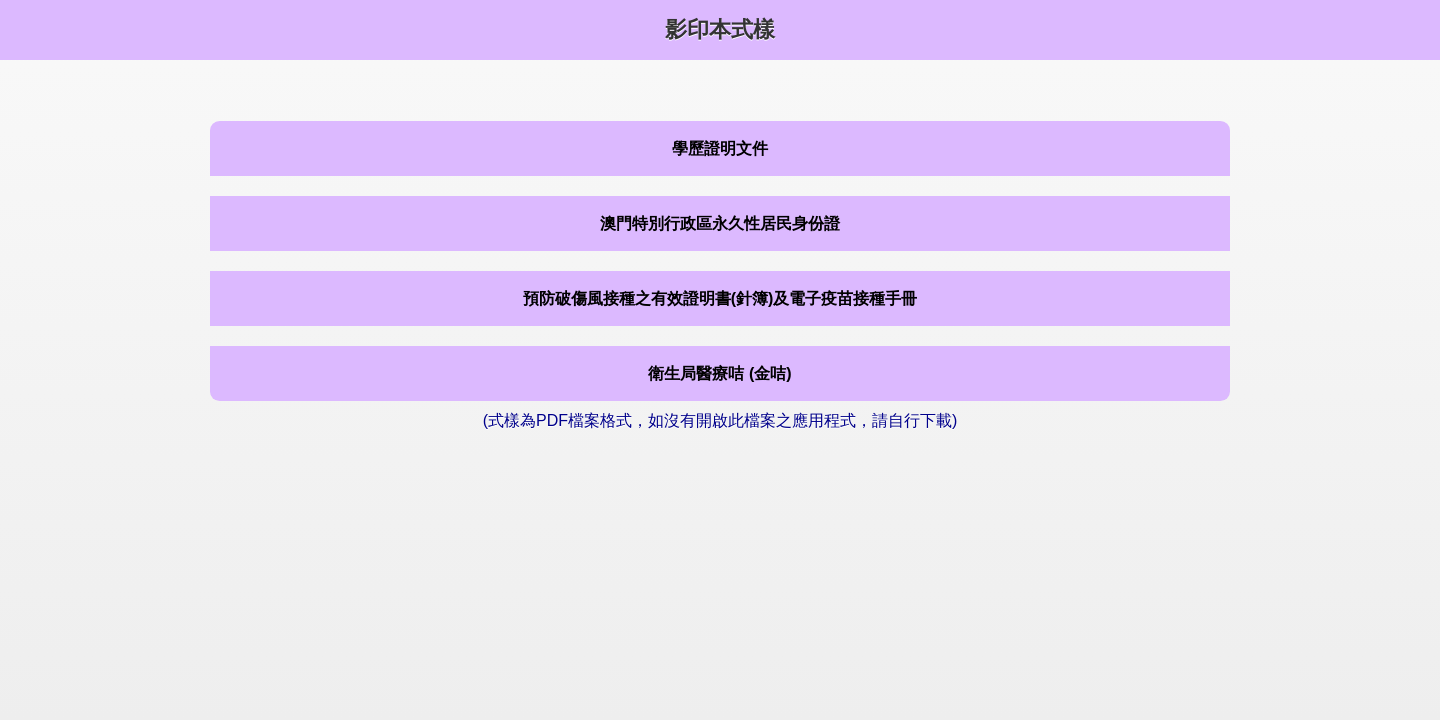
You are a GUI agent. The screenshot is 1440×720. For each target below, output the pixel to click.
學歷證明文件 (720, 148)
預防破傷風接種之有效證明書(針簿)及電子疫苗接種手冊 (720, 298)
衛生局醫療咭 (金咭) (719, 373)
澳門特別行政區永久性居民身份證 (720, 223)
